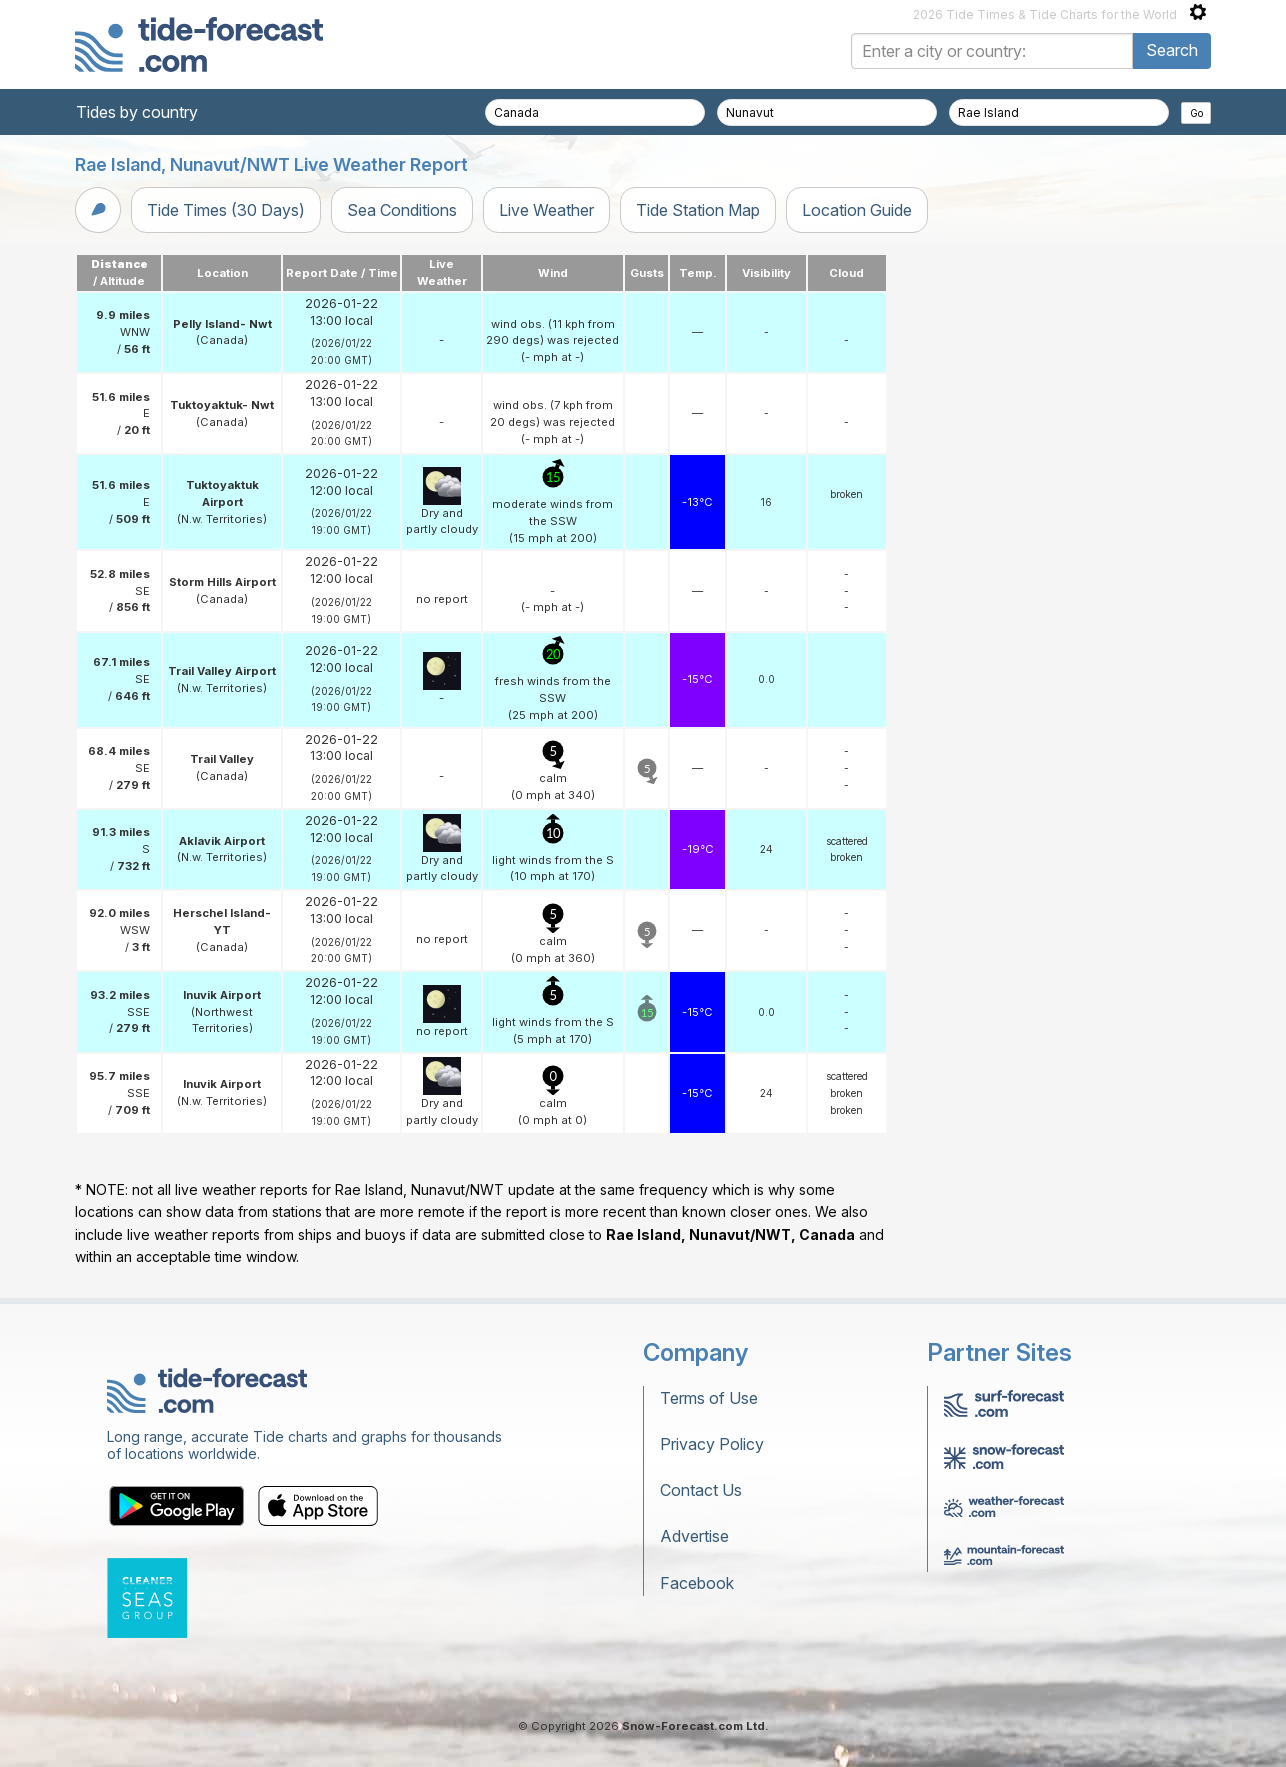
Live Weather (546, 210)
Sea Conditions (402, 210)
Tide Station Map (698, 210)
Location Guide (857, 210)
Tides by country (137, 112)
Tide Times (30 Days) (226, 210)
